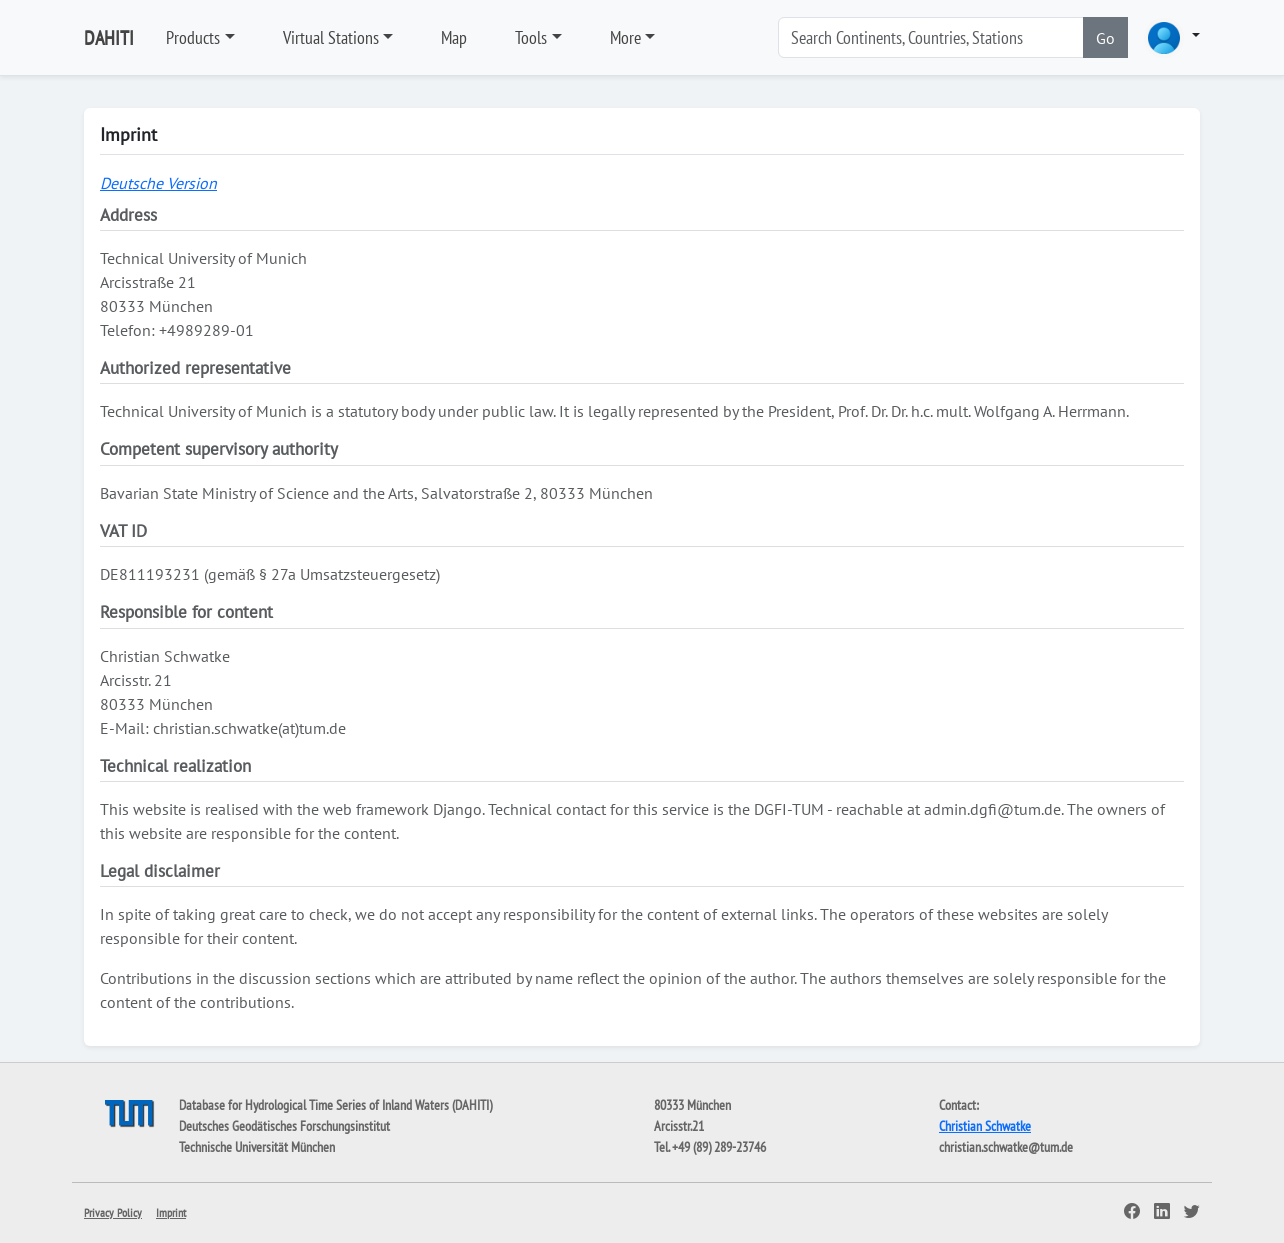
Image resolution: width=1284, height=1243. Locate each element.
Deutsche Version (158, 183)
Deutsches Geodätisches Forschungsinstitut (284, 1126)
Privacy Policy (113, 1212)
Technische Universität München (257, 1147)
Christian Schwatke (985, 1126)
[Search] (931, 37)
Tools (531, 37)
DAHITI (109, 38)
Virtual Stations (331, 37)
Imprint (171, 1212)
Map (454, 37)
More (625, 37)
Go (1105, 38)
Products (193, 37)
